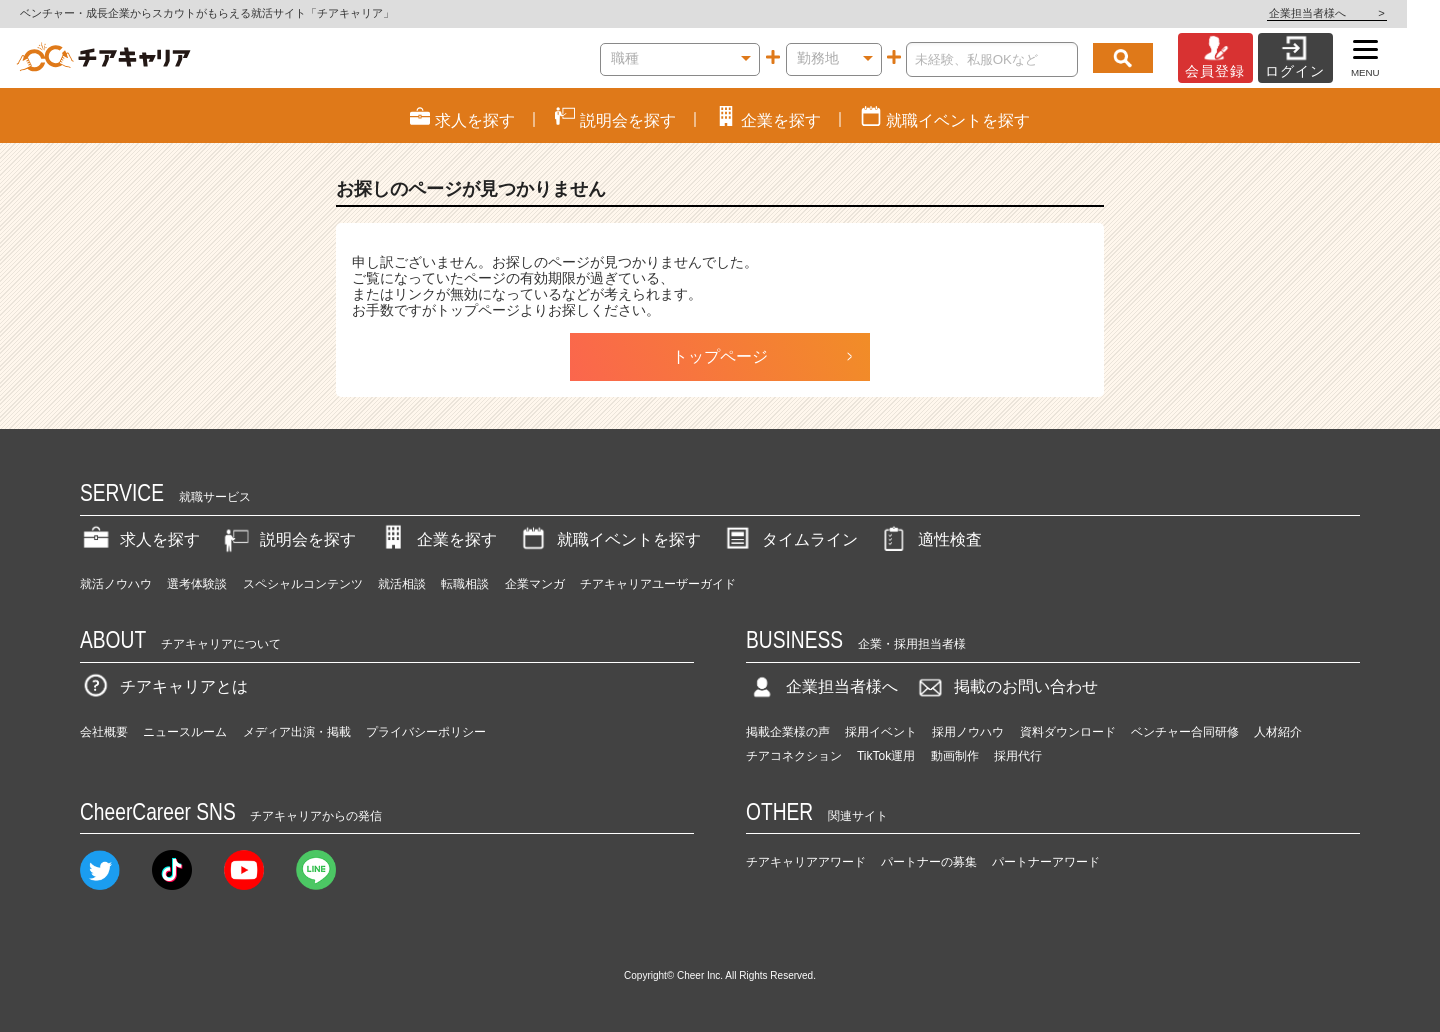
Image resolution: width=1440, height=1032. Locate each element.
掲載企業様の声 (788, 732)
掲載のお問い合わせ (1006, 686)
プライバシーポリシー (426, 732)
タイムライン (790, 539)
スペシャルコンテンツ (303, 584)
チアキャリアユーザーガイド (658, 584)
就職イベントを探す (609, 539)
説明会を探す (288, 539)
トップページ (720, 356)
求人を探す (140, 539)
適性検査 (930, 539)
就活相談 (402, 584)
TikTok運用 (886, 756)
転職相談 (465, 584)
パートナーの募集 (929, 862)
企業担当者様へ (1360, 13)
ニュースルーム (185, 732)
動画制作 (955, 756)
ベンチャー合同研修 (1185, 732)
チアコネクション (794, 756)
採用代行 (1018, 756)
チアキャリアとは (164, 686)
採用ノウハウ (968, 732)
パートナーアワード (1046, 862)
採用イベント (881, 732)
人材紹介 (1278, 732)
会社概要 (104, 732)
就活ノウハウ (116, 584)
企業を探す (437, 539)
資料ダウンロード (1068, 732)
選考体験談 (197, 584)
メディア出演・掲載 (297, 732)
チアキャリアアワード (806, 862)
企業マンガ (535, 584)
